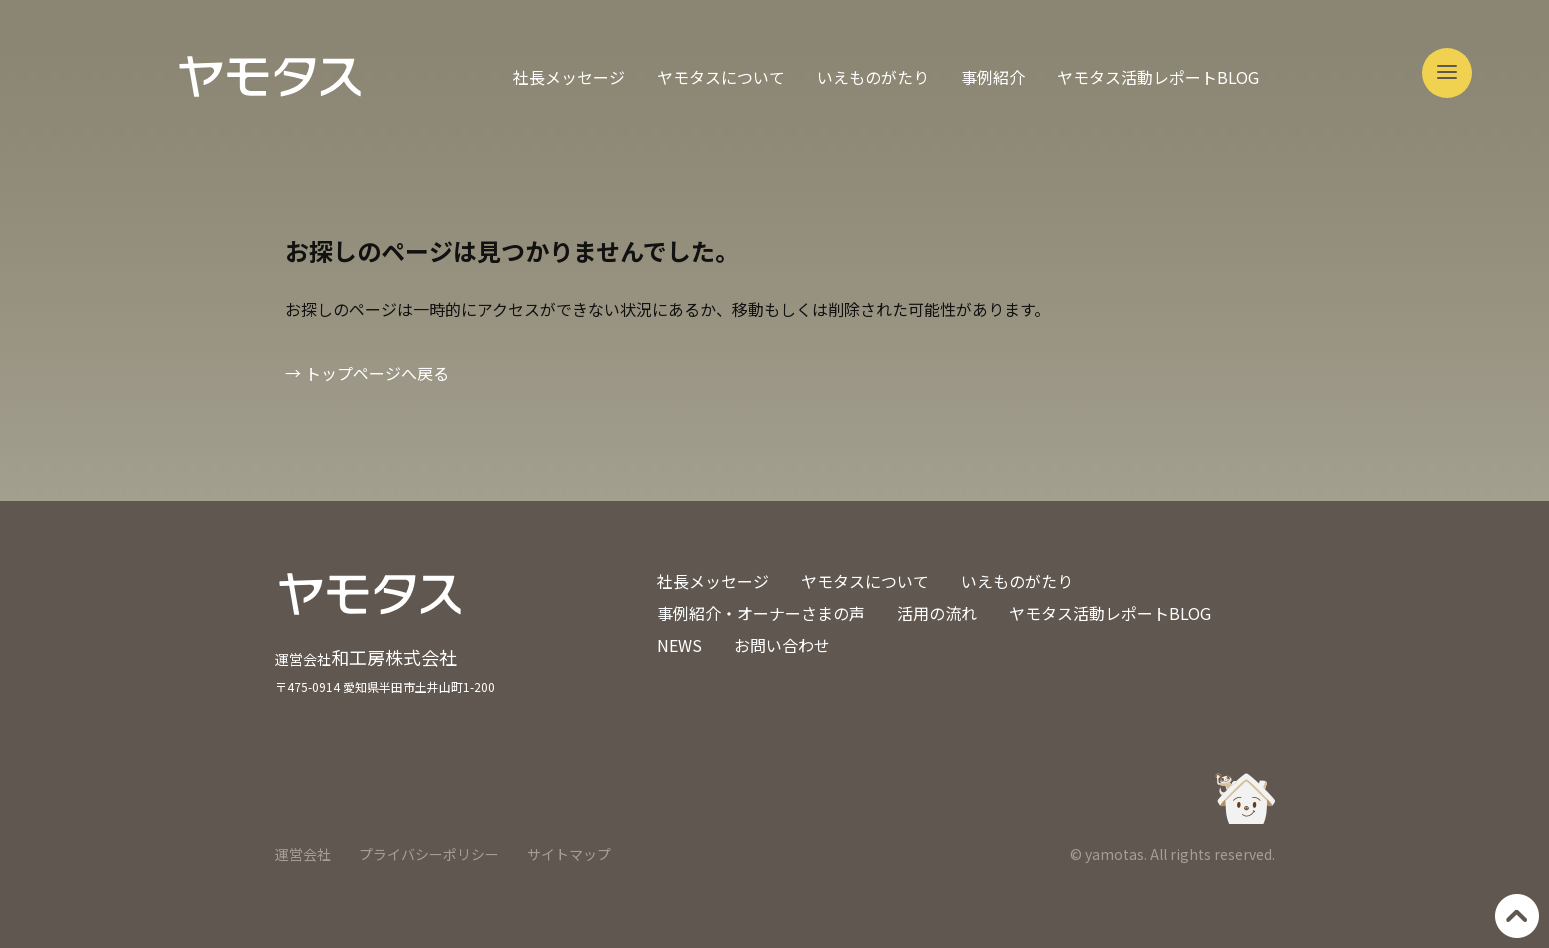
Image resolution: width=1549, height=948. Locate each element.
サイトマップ (569, 854)
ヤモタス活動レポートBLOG (1158, 77)
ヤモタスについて (721, 77)
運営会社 (303, 854)
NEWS (679, 645)
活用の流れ (937, 613)
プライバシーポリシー (429, 854)
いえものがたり (873, 77)
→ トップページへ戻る (367, 373)
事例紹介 (993, 77)
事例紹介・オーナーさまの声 (761, 613)
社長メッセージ (569, 77)
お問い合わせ (782, 645)
